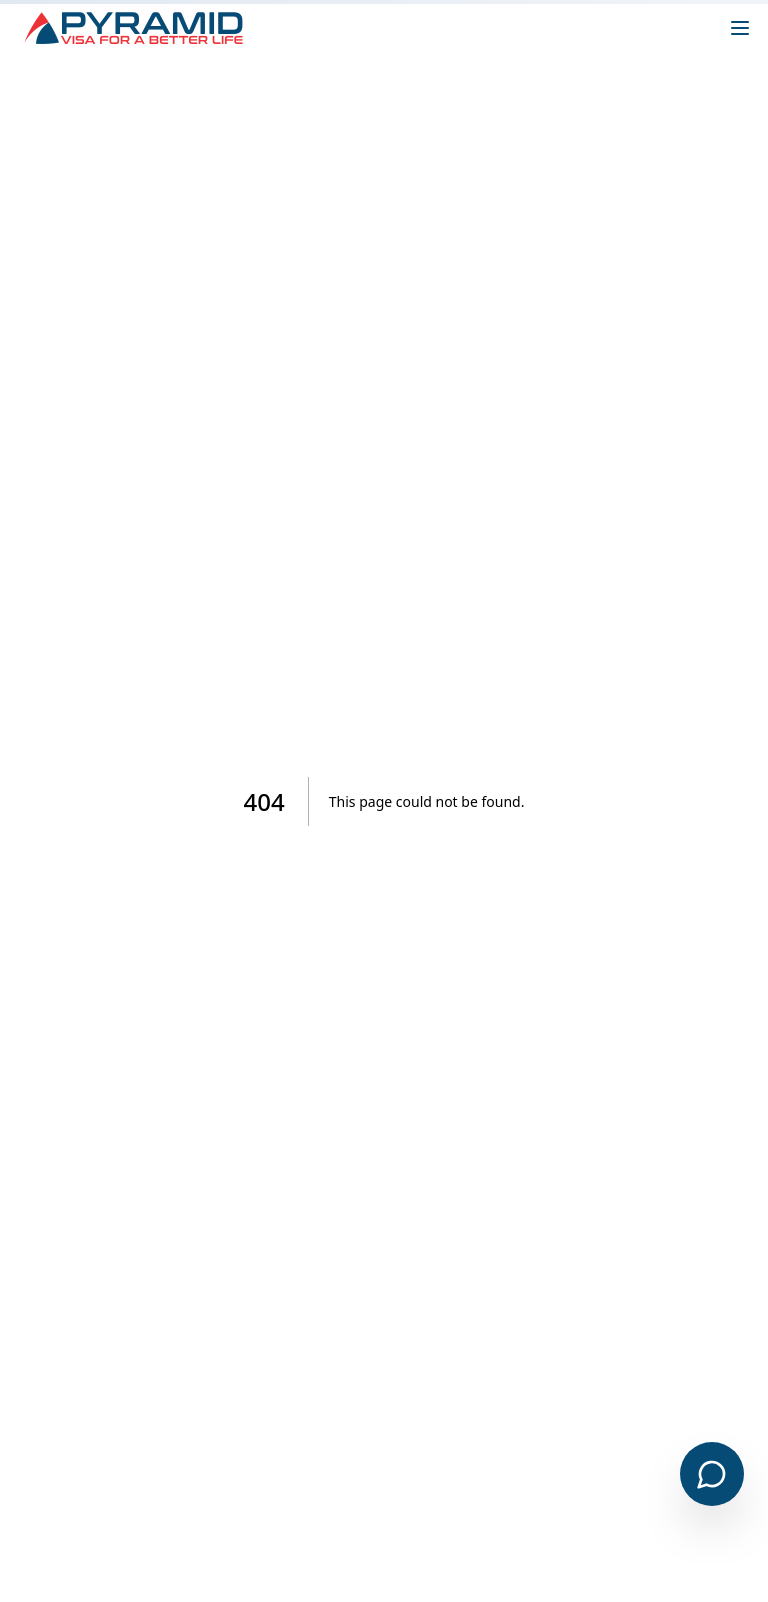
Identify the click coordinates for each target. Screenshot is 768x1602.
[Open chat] (712, 1474)
